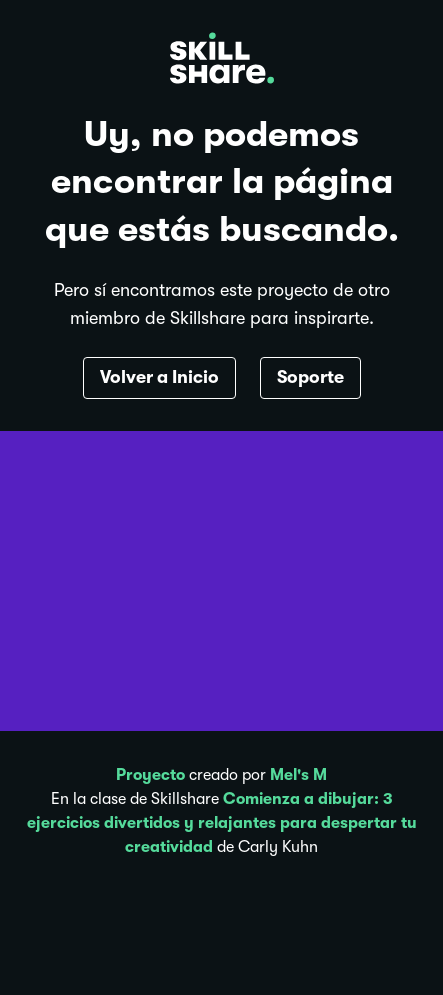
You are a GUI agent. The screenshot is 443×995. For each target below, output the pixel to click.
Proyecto (150, 775)
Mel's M (298, 775)
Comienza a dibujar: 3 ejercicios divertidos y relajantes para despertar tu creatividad (222, 823)
